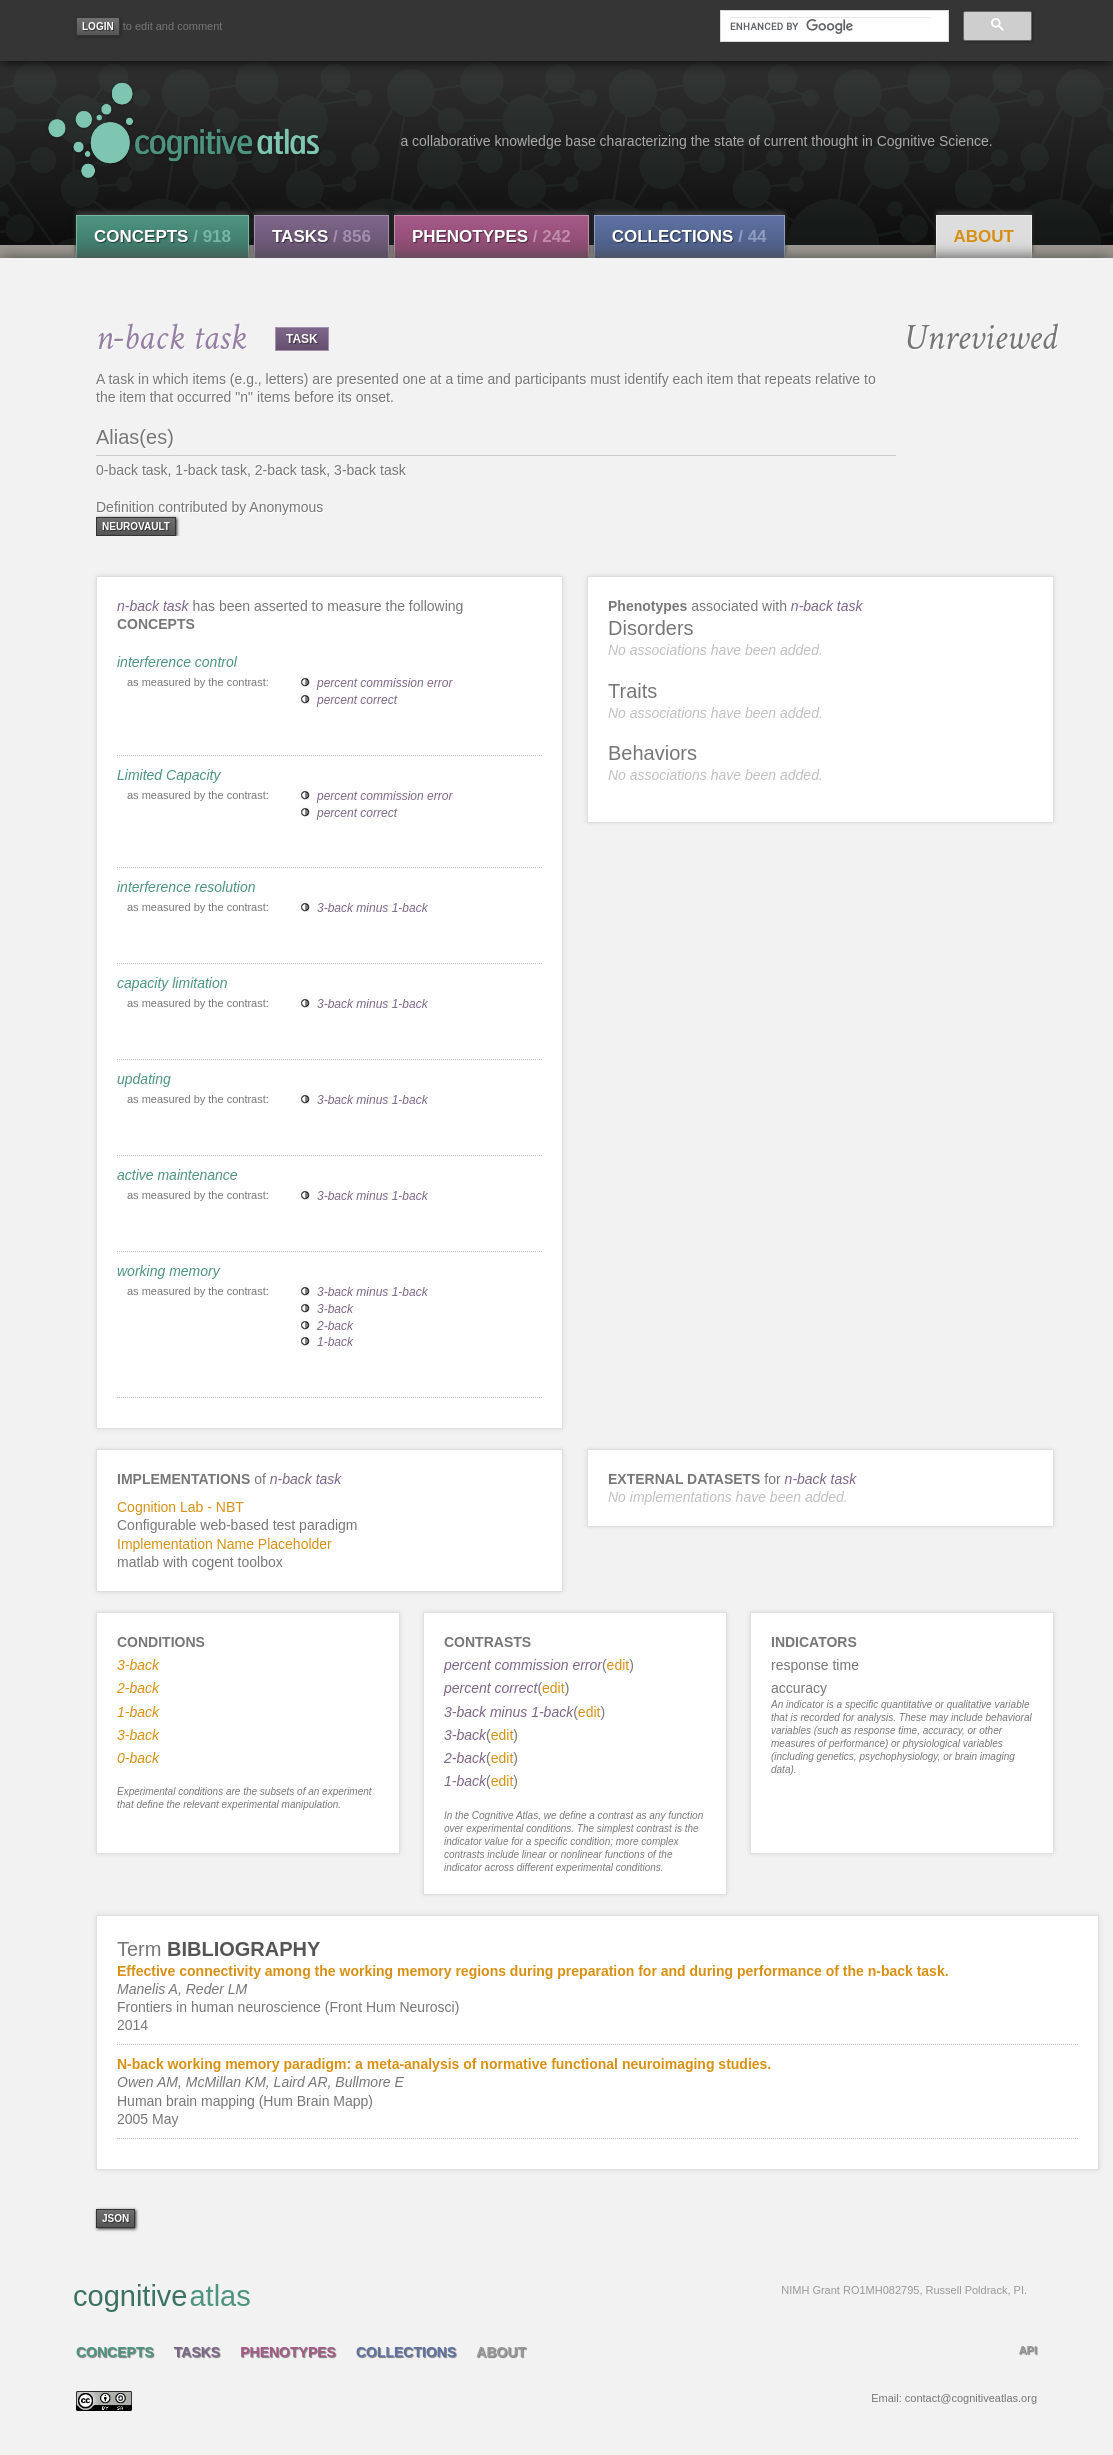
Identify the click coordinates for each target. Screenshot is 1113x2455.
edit (618, 1665)
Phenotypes (491, 236)
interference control (177, 662)
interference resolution (186, 887)
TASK (302, 339)
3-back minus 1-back (372, 908)
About (984, 236)
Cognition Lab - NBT (180, 1507)
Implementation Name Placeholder (224, 1544)
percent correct (357, 700)
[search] (830, 26)
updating (144, 1079)
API (1028, 2350)
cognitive (550, 2295)
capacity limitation (172, 983)
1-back (335, 1342)
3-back (335, 1309)
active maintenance (177, 1175)
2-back (335, 1326)
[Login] (98, 26)
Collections (689, 236)
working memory (168, 1271)
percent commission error (384, 683)
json (115, 2218)
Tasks (321, 236)
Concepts (162, 236)
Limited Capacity (169, 775)
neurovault (136, 526)
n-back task (153, 606)
